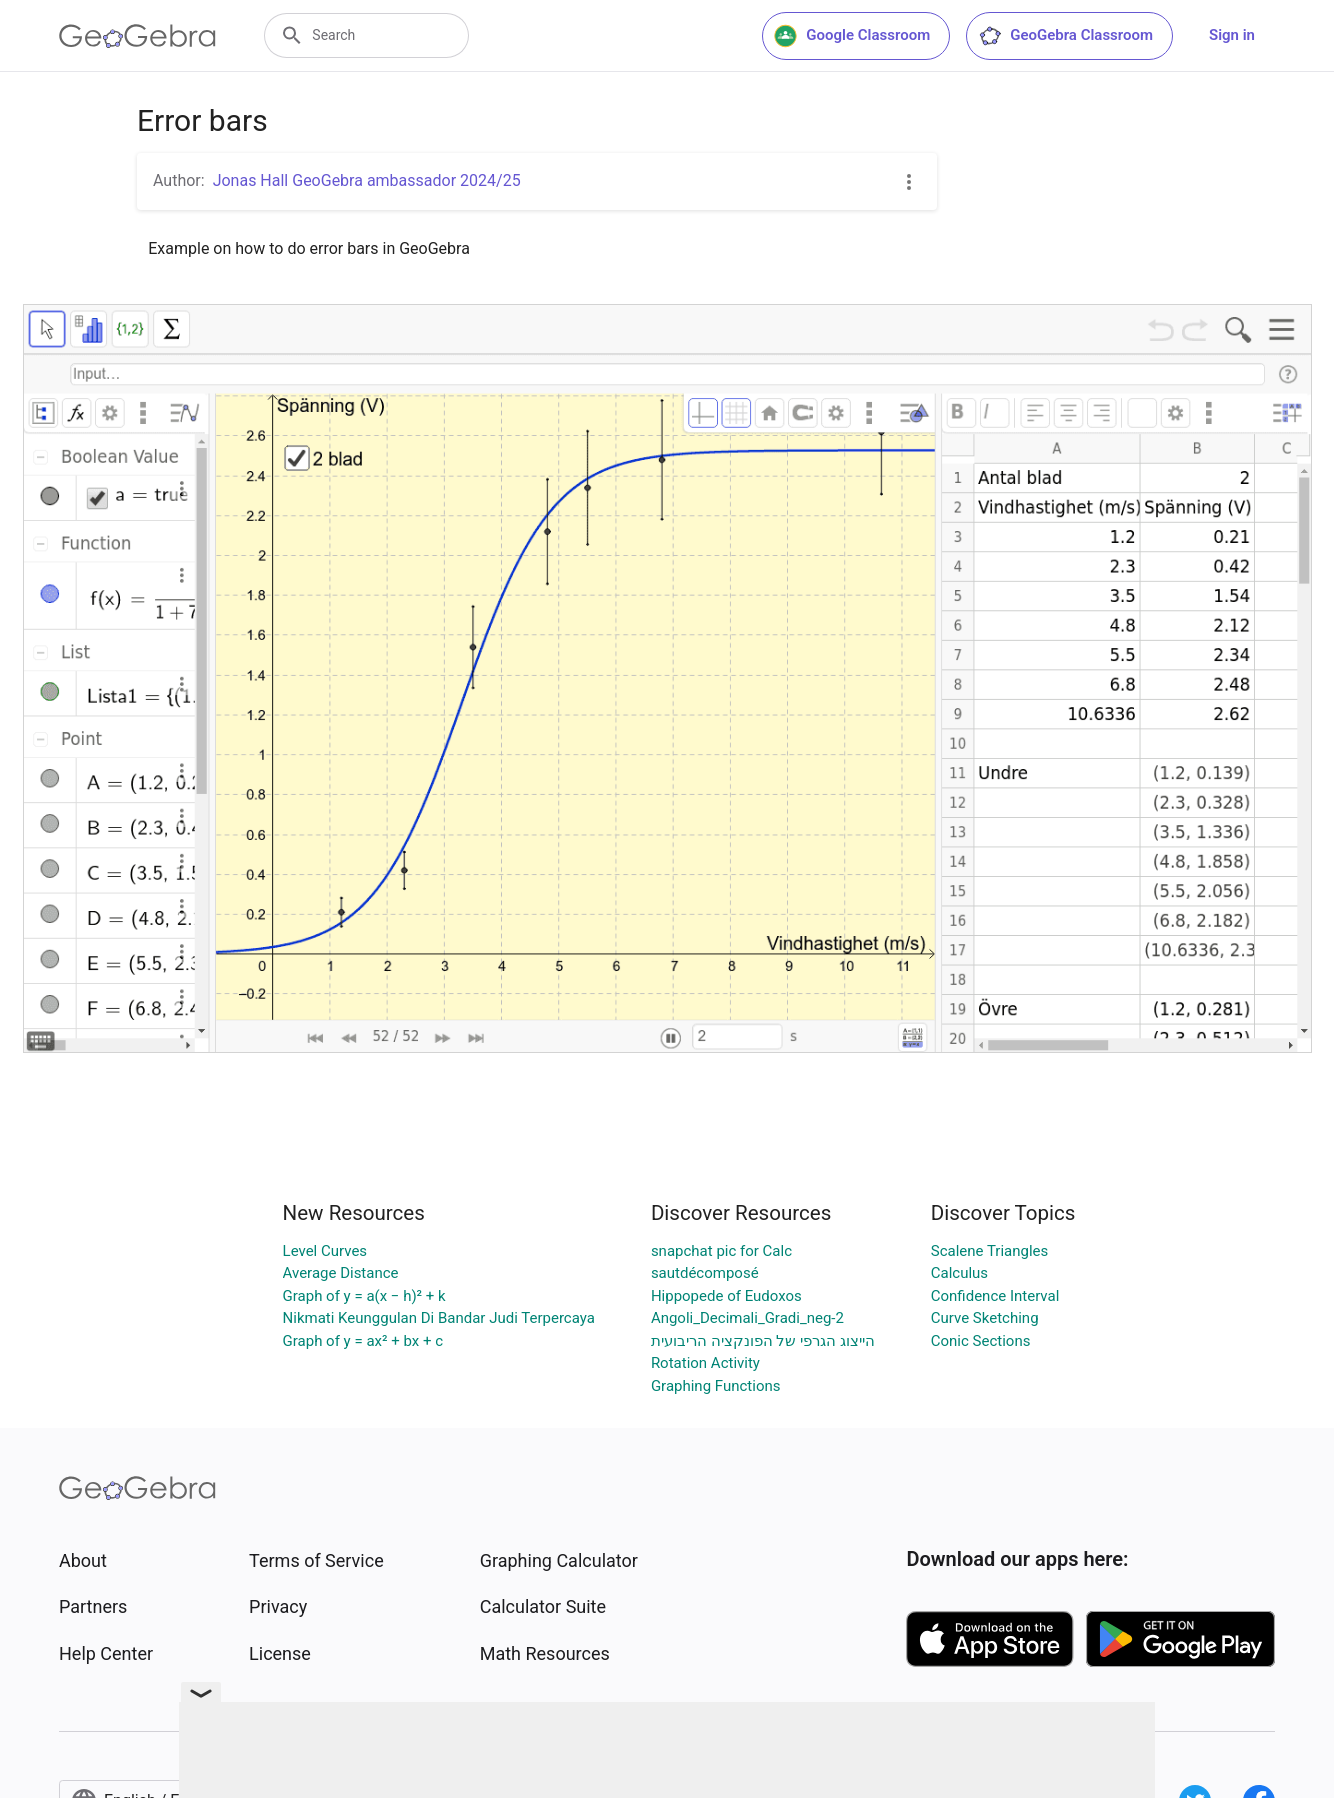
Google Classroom (852, 36)
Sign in (1232, 35)
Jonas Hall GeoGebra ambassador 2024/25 (367, 180)
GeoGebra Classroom (1065, 36)
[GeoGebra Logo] (137, 36)
